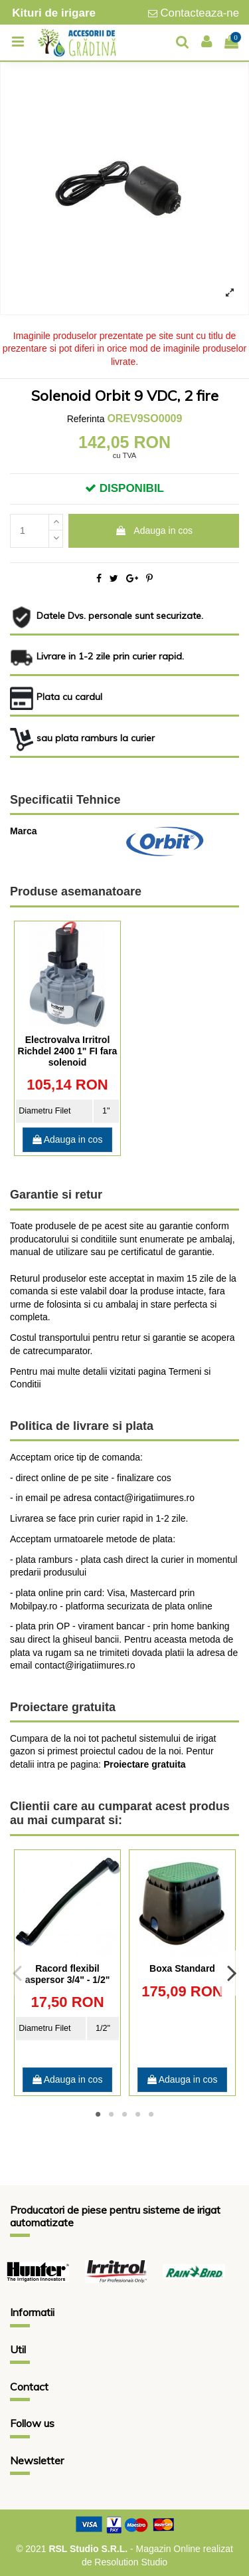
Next (231, 1972)
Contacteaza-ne (200, 13)
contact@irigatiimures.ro (85, 1665)
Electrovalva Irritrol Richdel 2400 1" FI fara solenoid (68, 1051)
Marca (23, 831)
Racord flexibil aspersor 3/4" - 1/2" (67, 1974)
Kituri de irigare (54, 13)
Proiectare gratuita (145, 1764)
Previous (17, 1972)
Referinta (86, 418)
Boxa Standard (182, 1968)
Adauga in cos (154, 530)
